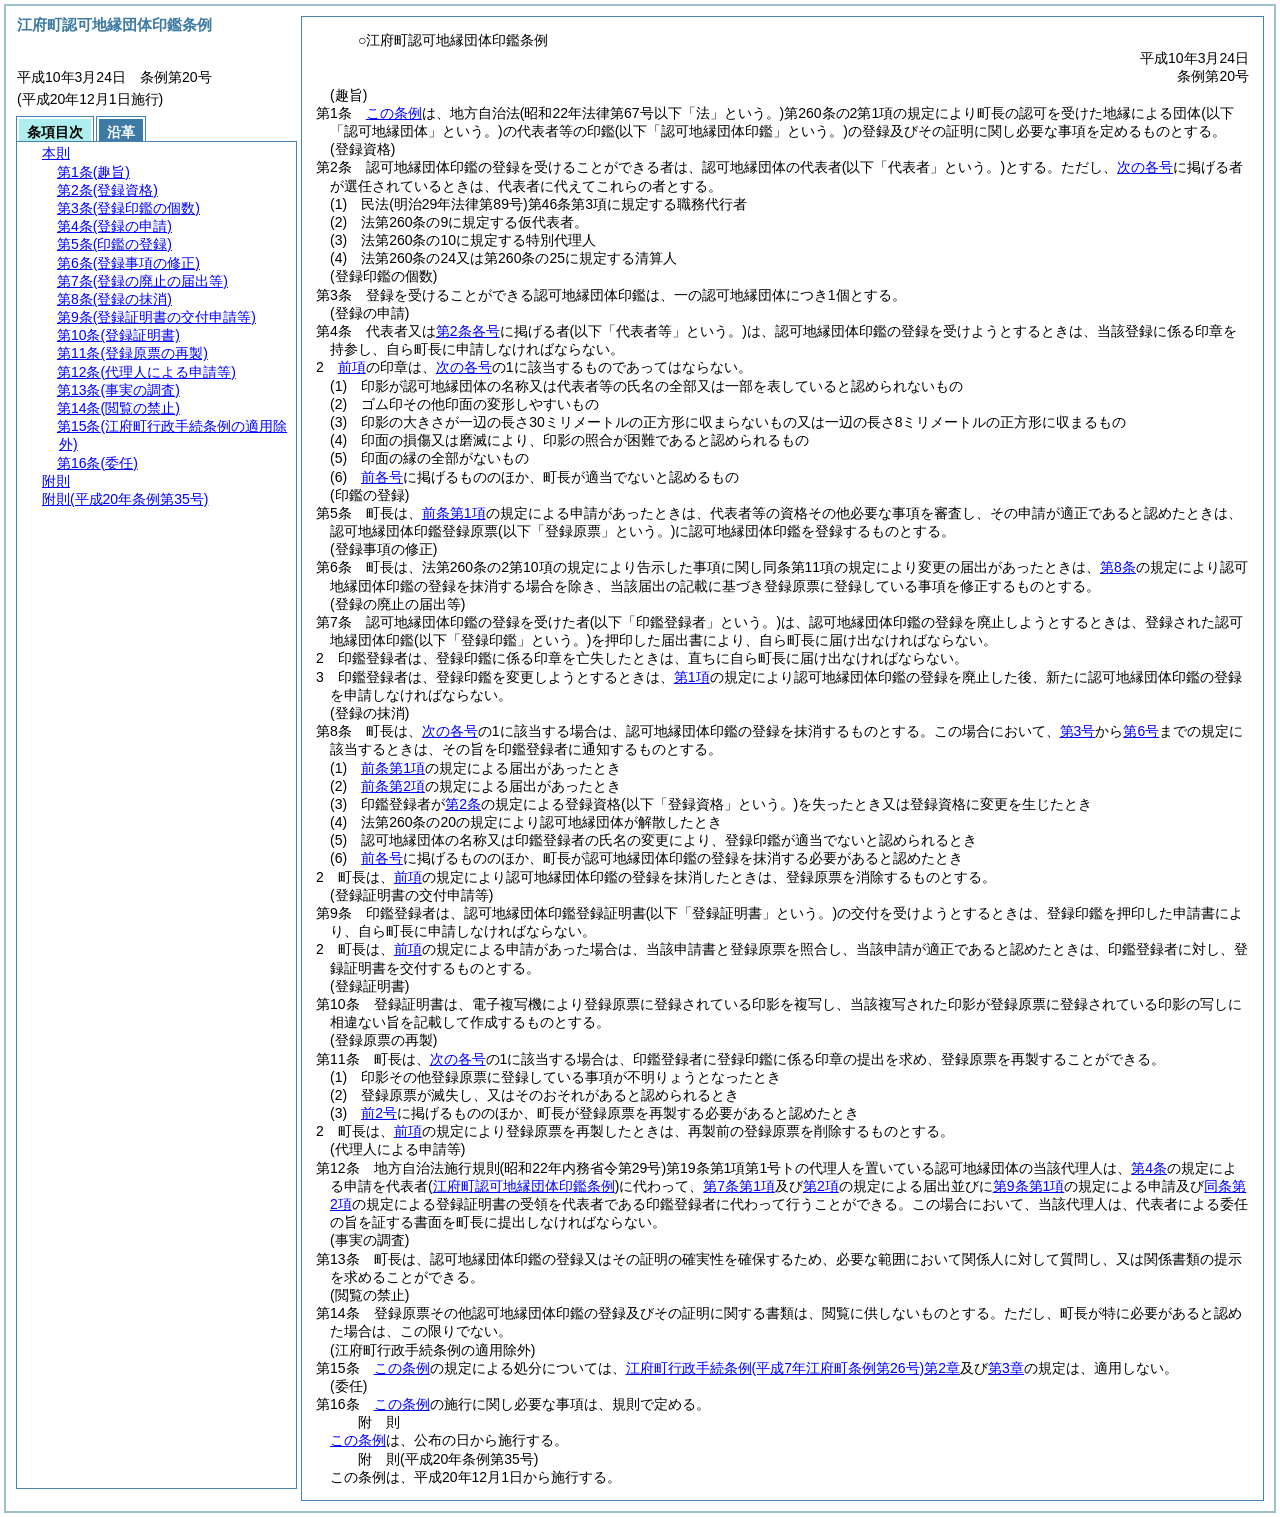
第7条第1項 (739, 1186)
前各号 (382, 477)
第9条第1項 (1029, 1186)
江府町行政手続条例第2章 (793, 1368)
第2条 (463, 804)
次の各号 (1145, 167)
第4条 (1149, 1168)
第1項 (692, 677)
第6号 (1141, 731)
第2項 (821, 1186)
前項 (352, 367)
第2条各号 (468, 331)
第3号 (1078, 731)
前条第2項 (393, 786)
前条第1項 (454, 513)
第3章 (1006, 1368)
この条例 (394, 113)
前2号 (379, 1113)
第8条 (1118, 567)
